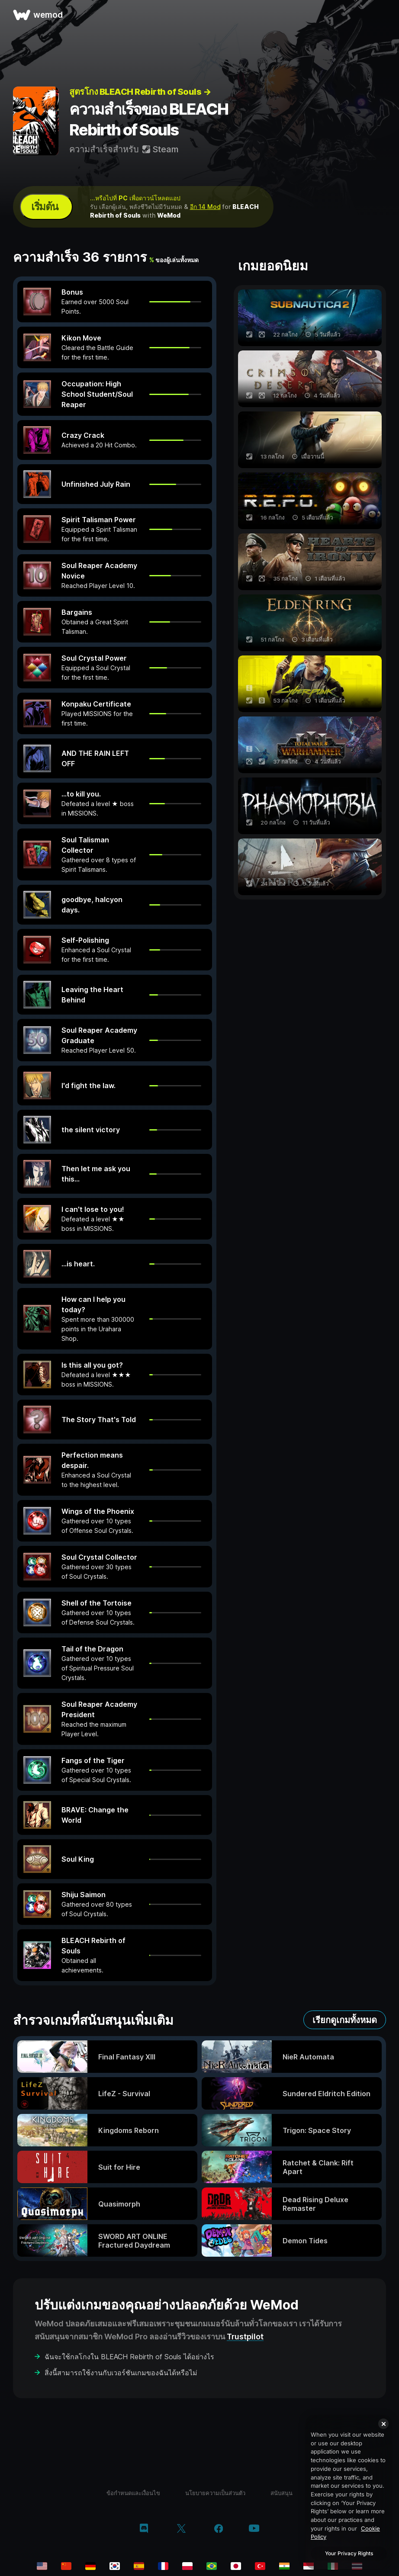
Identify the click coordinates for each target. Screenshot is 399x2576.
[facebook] (218, 2529)
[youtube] (254, 2529)
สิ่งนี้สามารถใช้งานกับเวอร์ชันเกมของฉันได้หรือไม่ (121, 2372)
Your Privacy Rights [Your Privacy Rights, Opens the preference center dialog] (349, 2553)
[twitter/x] (181, 2529)
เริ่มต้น (44, 206)
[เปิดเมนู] (382, 14)
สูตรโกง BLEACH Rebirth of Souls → (140, 92)
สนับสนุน (281, 2492)
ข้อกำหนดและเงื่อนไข (133, 2492)
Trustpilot (245, 2336)
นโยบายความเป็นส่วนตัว (215, 2492)
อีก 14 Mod (205, 206)
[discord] (144, 2529)
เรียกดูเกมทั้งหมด (344, 2020)
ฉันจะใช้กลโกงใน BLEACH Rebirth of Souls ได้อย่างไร (129, 2356)
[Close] (383, 2424)
